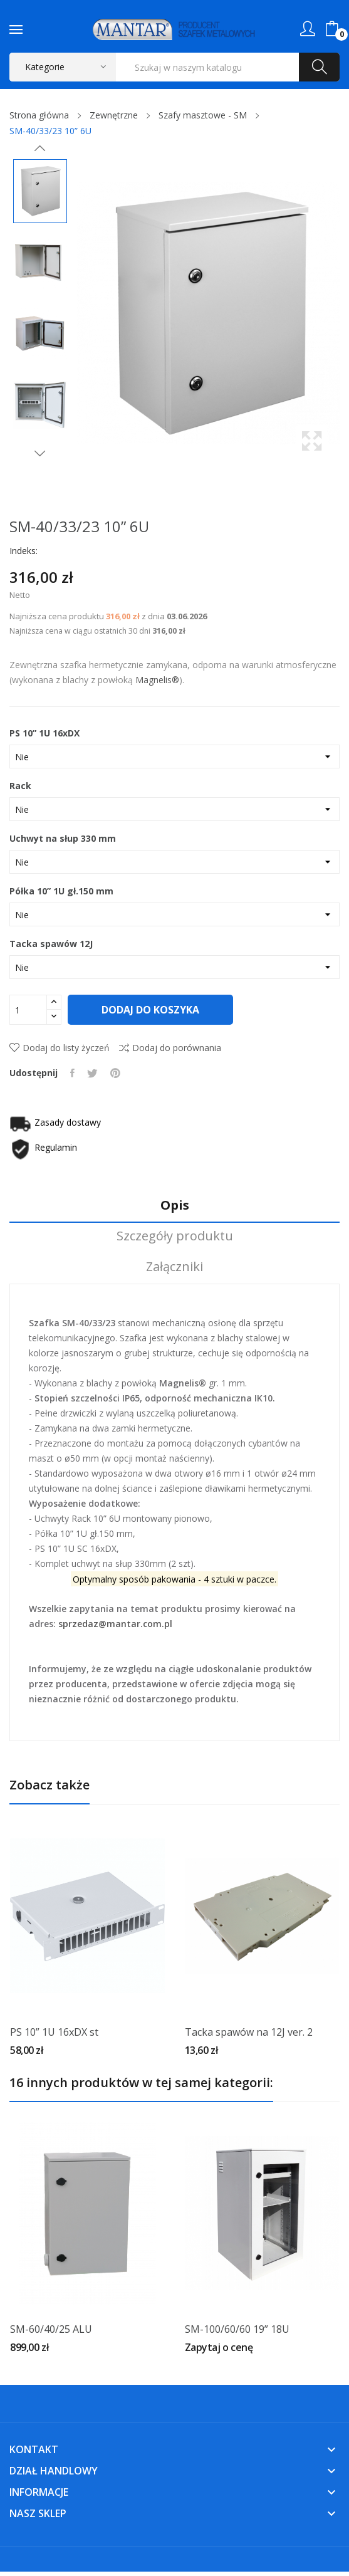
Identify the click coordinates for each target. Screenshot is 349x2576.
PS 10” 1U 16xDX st (54, 2032)
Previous (40, 148)
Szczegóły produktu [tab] (175, 1236)
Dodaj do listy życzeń (59, 1048)
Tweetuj (92, 1073)
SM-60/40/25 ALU (51, 2329)
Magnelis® (157, 680)
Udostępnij (72, 1073)
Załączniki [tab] (174, 1267)
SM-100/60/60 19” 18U (237, 2329)
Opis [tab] (174, 1205)
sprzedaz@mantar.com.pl (115, 1624)
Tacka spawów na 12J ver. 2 (249, 2032)
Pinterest (115, 1073)
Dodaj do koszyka (151, 1010)
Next (40, 453)
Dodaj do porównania (170, 1048)
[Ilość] (28, 1010)
